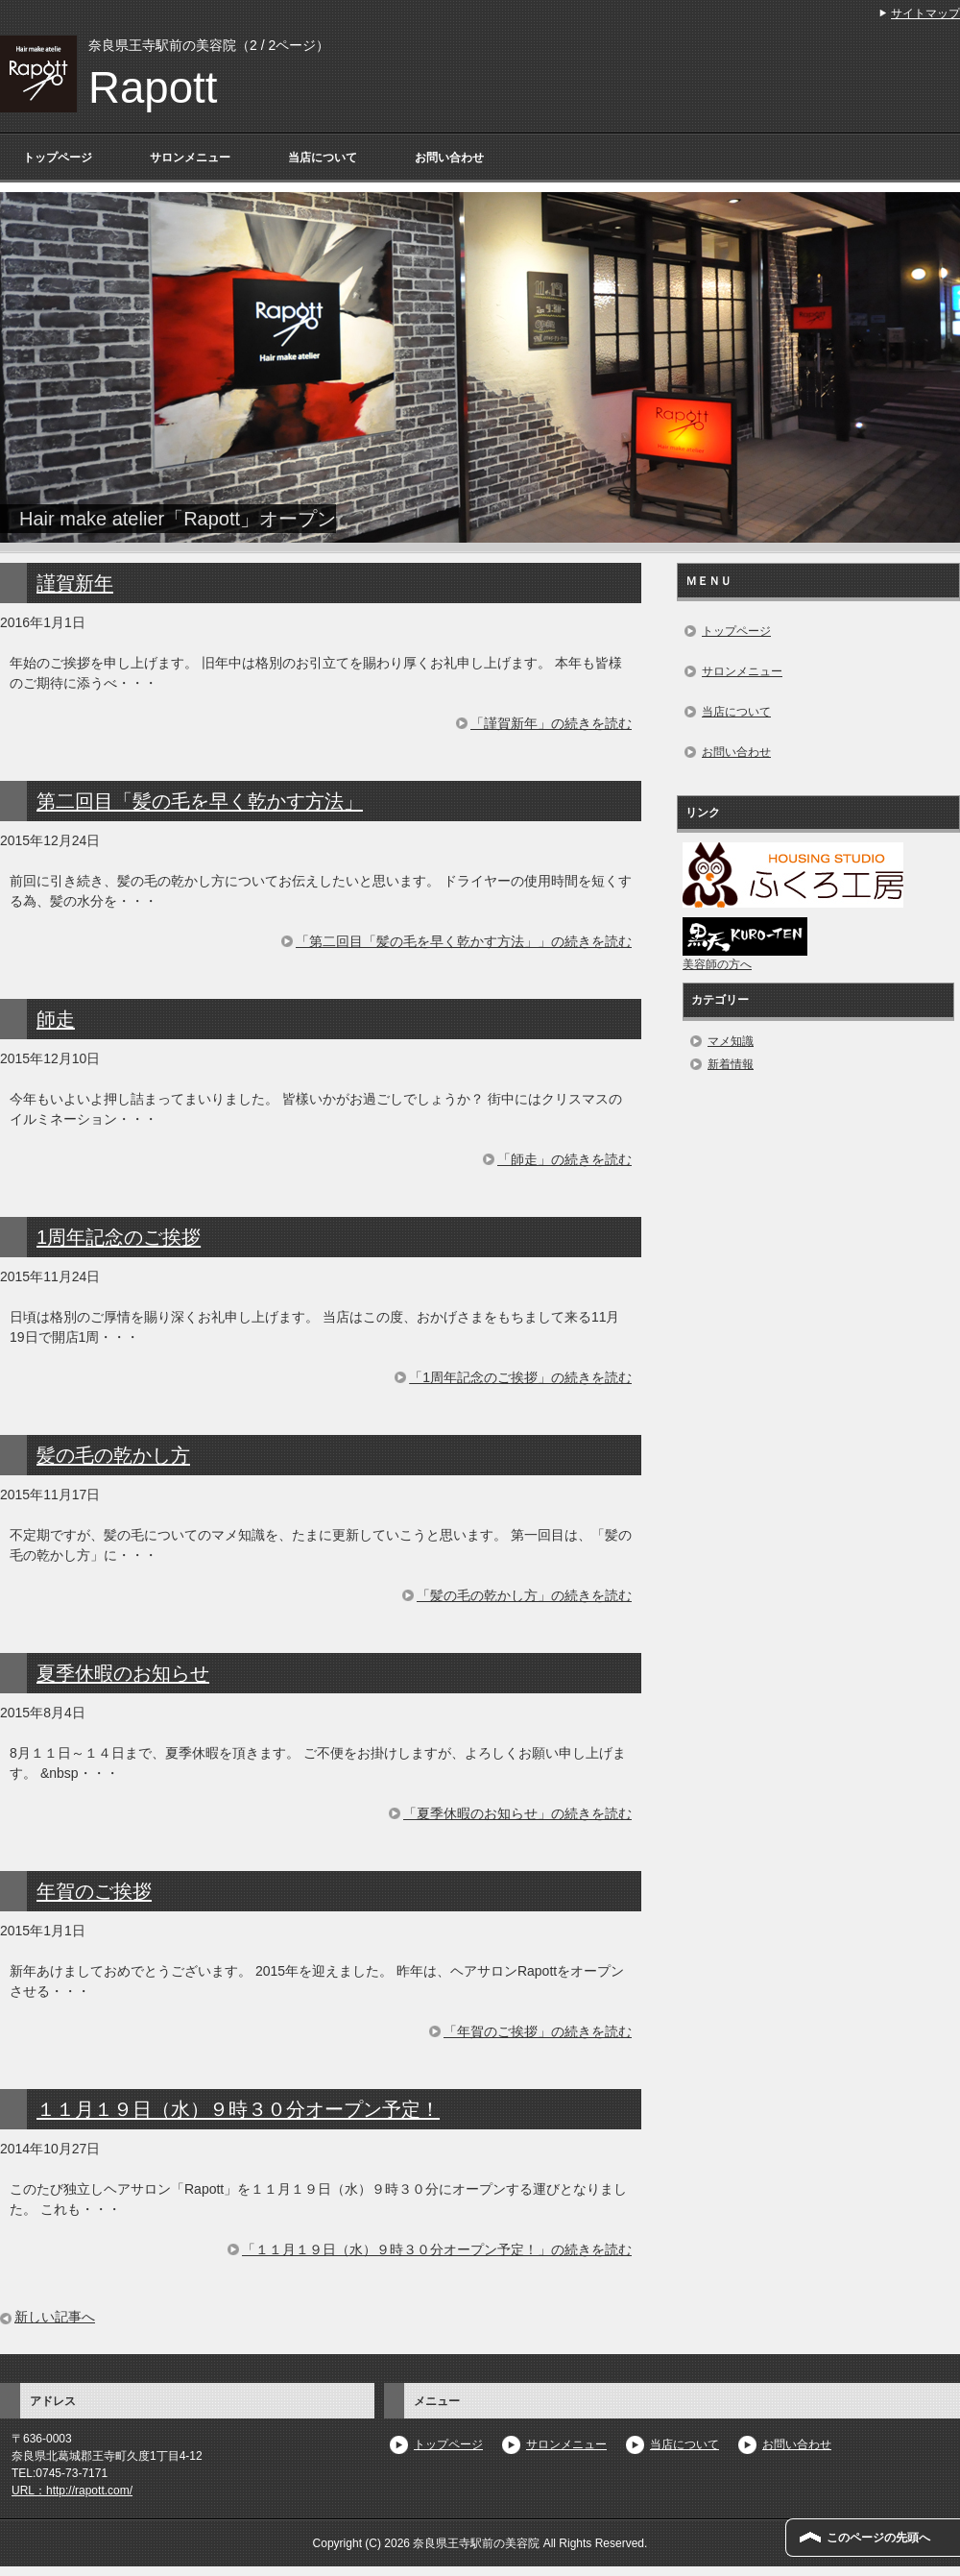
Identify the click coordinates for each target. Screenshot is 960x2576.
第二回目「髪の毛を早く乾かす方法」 (199, 801)
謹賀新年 (74, 583)
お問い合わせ (449, 157)
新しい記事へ (54, 2316)
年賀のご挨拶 (94, 1891)
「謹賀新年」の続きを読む (551, 723)
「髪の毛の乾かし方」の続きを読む (524, 1595)
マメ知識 (731, 1041)
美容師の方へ (717, 964)
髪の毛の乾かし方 (113, 1455)
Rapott (152, 87)
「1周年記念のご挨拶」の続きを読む (520, 1377)
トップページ (57, 157)
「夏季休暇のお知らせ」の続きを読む (517, 1813)
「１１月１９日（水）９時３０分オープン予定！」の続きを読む (437, 2249)
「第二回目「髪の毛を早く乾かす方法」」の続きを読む (464, 941)
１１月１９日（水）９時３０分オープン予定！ (238, 2109)
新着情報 (731, 1064)
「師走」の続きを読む (564, 1159)
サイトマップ (925, 13)
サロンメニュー (190, 157)
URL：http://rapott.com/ (72, 2490)
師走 (55, 1019)
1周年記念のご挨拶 (118, 1237)
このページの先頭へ (878, 2537)
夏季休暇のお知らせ (122, 1673)
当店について (322, 157)
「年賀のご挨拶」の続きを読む (538, 2031)
